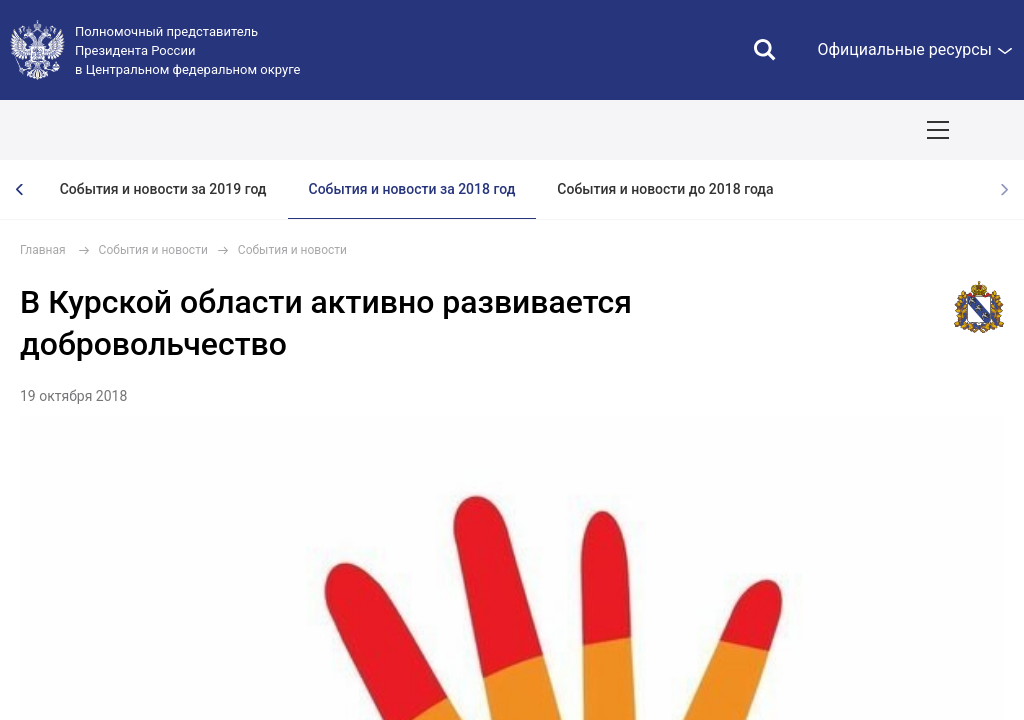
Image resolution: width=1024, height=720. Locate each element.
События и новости (153, 250)
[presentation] (20, 189)
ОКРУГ (75, 130)
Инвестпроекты (846, 130)
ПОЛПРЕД (162, 130)
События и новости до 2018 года (665, 189)
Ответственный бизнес (685, 130)
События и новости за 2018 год (412, 189)
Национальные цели (393, 130)
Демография (536, 130)
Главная (43, 250)
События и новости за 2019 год (163, 189)
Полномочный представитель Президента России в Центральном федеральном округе (187, 50)
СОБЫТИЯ (261, 130)
